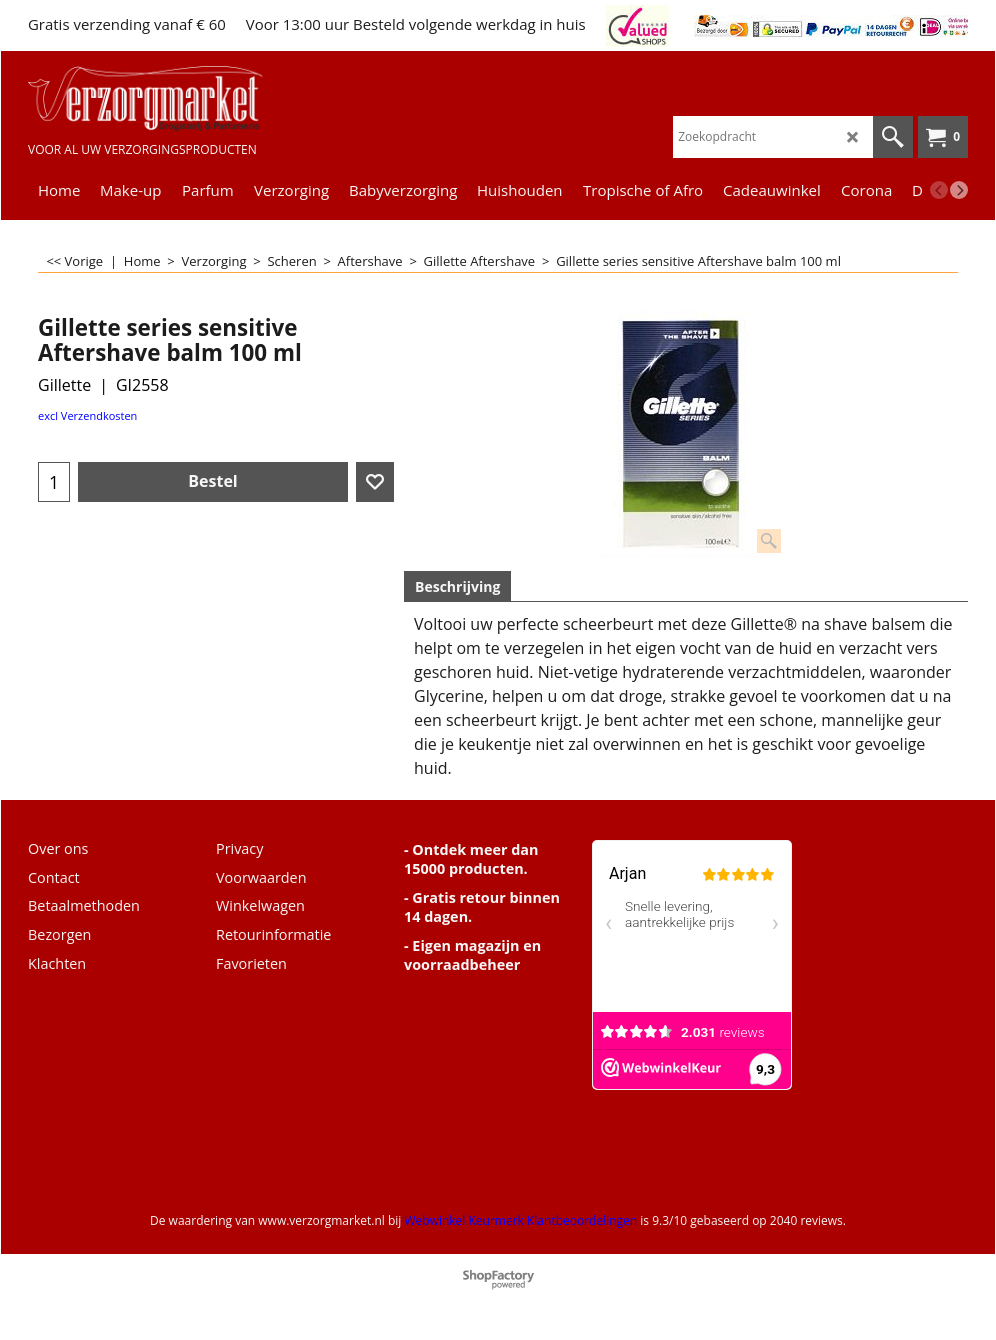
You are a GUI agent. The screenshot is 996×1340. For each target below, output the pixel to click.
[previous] (939, 190)
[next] (959, 190)
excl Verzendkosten (87, 415)
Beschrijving (457, 586)
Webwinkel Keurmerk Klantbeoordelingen (520, 1220)
